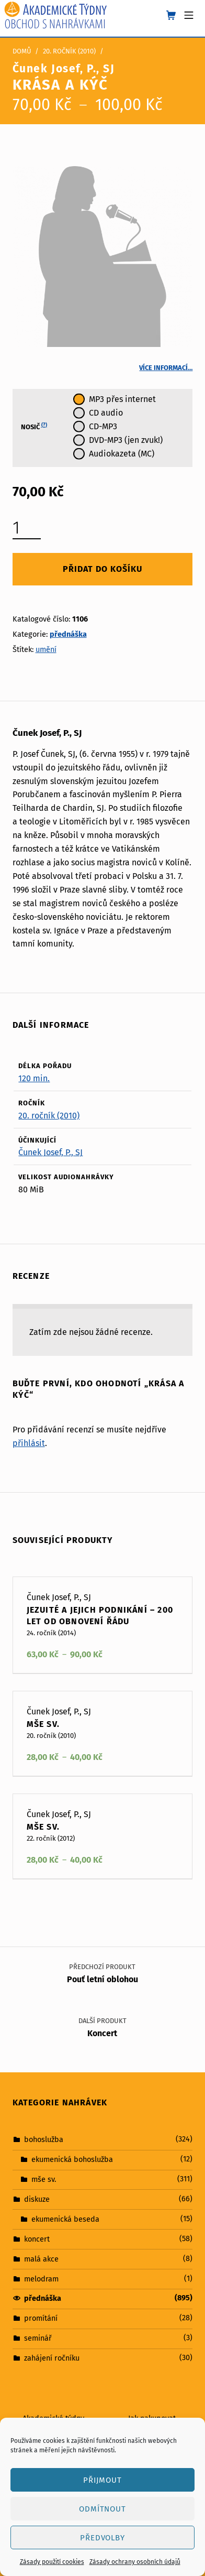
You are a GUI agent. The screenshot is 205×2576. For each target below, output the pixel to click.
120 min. (34, 1078)
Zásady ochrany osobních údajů (134, 2562)
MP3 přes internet (122, 399)
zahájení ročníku (51, 2358)
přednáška (68, 634)
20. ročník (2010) (69, 51)
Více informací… (165, 368)
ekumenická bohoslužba (72, 2159)
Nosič (34, 426)
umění (46, 649)
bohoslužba (43, 2139)
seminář (38, 2338)
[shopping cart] (171, 16)
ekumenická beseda (65, 2219)
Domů (22, 51)
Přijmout (102, 2480)
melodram (41, 2278)
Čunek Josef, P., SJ (50, 1152)
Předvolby (103, 2537)
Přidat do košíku (102, 569)
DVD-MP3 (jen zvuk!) (126, 440)
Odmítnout (103, 2509)
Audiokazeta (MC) (121, 454)
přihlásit (29, 1443)
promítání (41, 2318)
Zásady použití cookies (52, 2562)
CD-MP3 (103, 426)
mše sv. (43, 2179)
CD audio (106, 413)
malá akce (41, 2258)
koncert (37, 2239)
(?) (44, 425)
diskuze (37, 2199)
